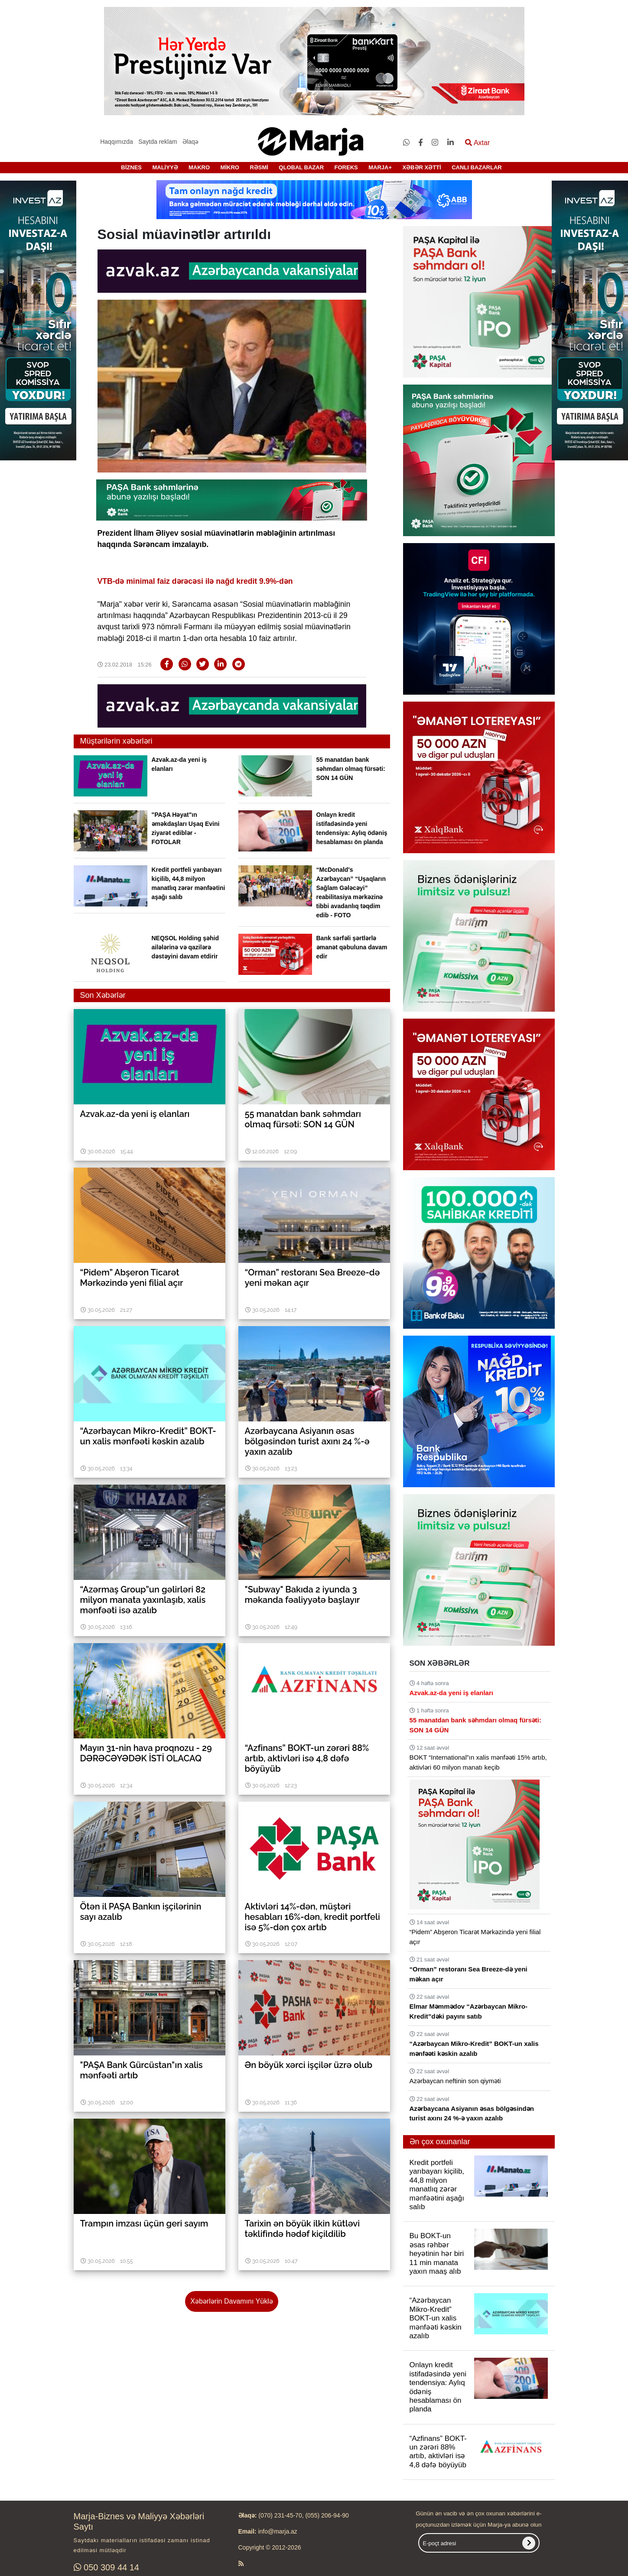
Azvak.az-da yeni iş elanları (451, 1692)
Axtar (477, 142)
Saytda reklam (157, 141)
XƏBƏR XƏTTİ (421, 167)
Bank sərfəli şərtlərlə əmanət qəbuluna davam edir (351, 947)
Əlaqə (190, 141)
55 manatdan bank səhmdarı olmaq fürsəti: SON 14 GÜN (350, 768)
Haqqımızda (116, 141)
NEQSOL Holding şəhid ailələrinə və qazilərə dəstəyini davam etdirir (185, 947)
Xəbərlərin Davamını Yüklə (231, 2301)
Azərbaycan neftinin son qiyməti (455, 2080)
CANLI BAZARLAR (477, 167)
